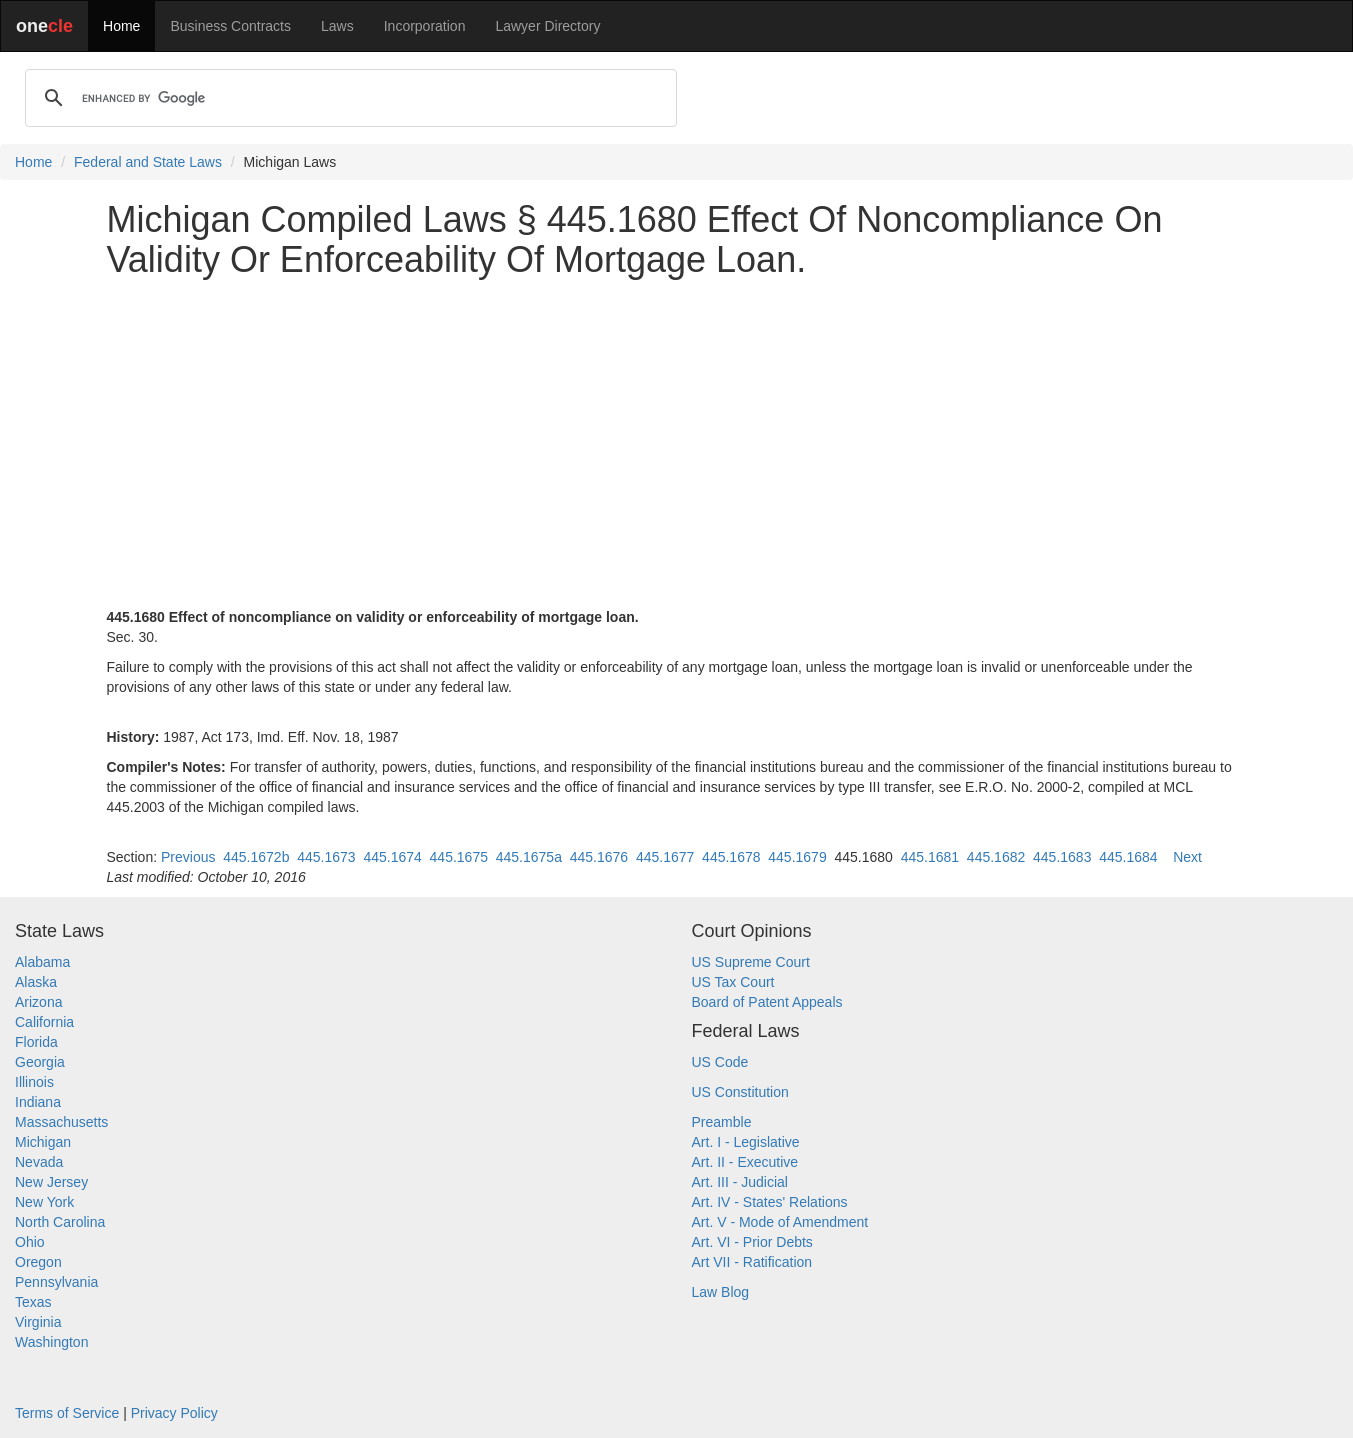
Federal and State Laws (148, 162)
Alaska (36, 982)
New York (44, 1202)
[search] (348, 98)
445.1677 (665, 857)
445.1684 (1128, 857)
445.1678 (731, 857)
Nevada (39, 1162)
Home (121, 26)
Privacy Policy (174, 1413)
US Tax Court (733, 982)
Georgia (40, 1062)
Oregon (38, 1262)
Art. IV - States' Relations (770, 1202)
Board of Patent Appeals (767, 1002)
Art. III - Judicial (740, 1182)
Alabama (42, 962)
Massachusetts (61, 1122)
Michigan (43, 1142)
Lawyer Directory (547, 26)
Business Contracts (230, 26)
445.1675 (459, 857)
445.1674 (392, 857)
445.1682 (996, 857)
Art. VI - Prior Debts (752, 1242)
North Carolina (60, 1222)
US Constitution (740, 1092)
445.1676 (599, 857)
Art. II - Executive (745, 1162)
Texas (33, 1302)
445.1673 (326, 857)
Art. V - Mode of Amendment (780, 1222)
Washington (51, 1342)
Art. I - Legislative (746, 1142)
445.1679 (797, 857)
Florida (36, 1042)
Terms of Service (67, 1413)
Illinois (34, 1082)
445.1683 (1062, 857)
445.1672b (256, 857)
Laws (337, 26)
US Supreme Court (751, 962)
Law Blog (721, 1292)
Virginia (38, 1322)
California (44, 1022)
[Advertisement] (677, 433)
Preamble (722, 1122)
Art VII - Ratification (752, 1262)
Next (1187, 857)
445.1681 (930, 857)
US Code (720, 1062)
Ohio (30, 1242)
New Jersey (51, 1182)
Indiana (38, 1102)
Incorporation (425, 26)
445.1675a (529, 857)
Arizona (38, 1002)
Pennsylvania (56, 1282)
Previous (188, 857)
